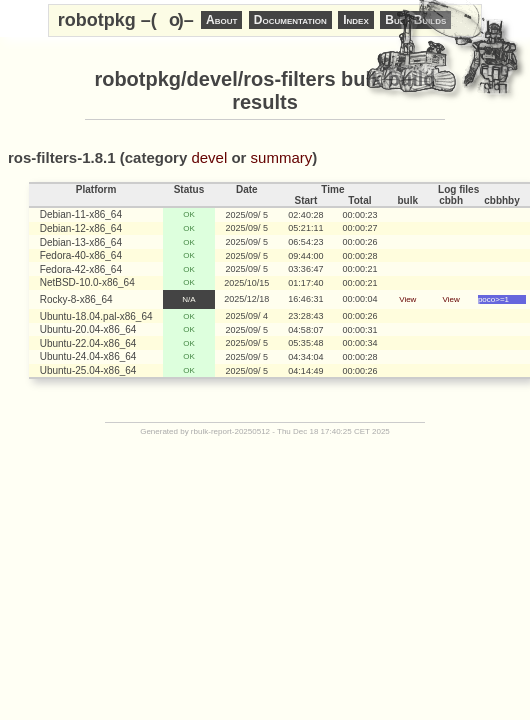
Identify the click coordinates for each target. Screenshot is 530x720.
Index (356, 20)
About (221, 20)
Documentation (290, 20)
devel (209, 157)
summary (282, 157)
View (407, 299)
